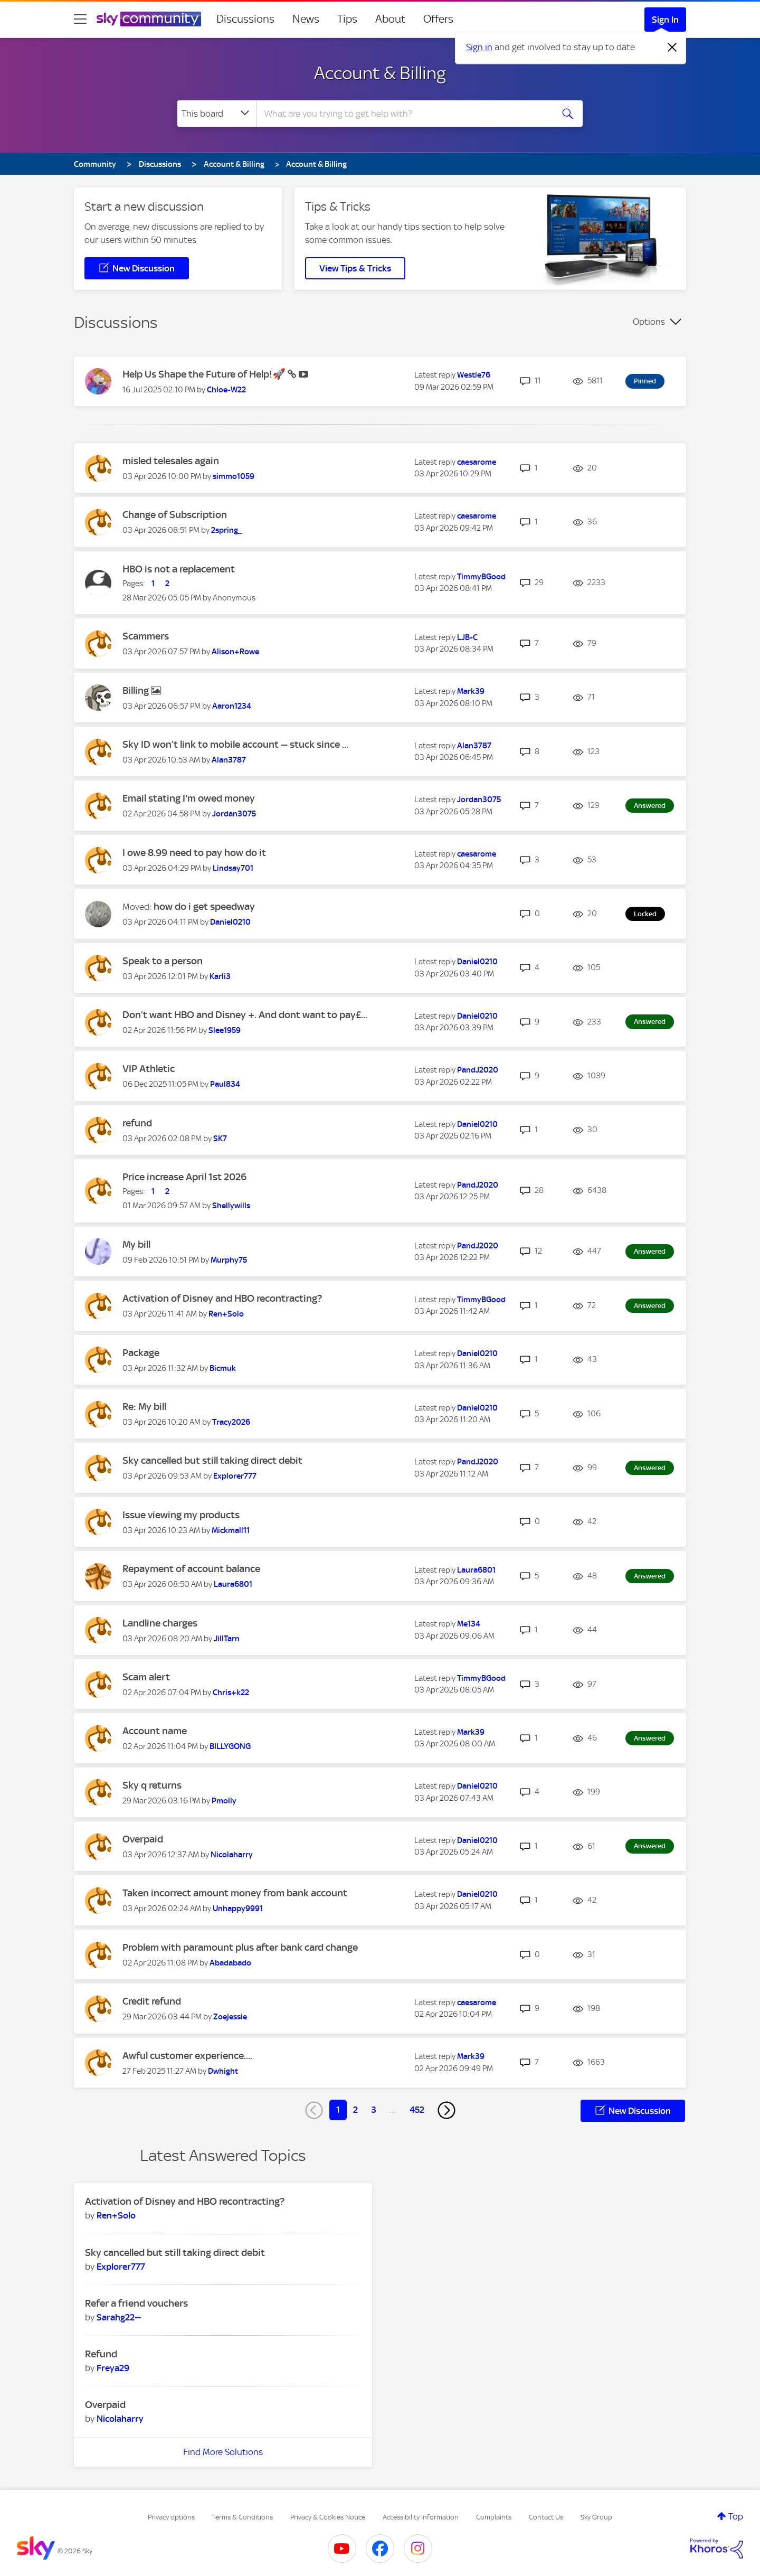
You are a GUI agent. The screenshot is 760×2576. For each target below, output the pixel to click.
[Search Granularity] (216, 113)
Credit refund (151, 2001)
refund (137, 1123)
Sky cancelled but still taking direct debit (212, 1460)
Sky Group (596, 2517)
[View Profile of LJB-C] (467, 637)
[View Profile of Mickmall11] (231, 1530)
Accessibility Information (421, 2517)
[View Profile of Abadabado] (230, 1963)
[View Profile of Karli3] (220, 976)
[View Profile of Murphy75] (229, 1260)
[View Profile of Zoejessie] (230, 2017)
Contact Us (546, 2517)
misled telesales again (170, 461)
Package (140, 1353)
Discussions (245, 19)
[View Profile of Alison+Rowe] (235, 651)
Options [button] (649, 321)
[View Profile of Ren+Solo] (226, 1314)
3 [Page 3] (373, 2109)
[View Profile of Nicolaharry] (232, 1854)
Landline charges (159, 1623)
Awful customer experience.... (187, 2055)
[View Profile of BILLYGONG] (230, 1746)
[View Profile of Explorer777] (234, 1476)
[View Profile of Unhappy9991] (238, 1908)
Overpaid (142, 1839)
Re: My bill (144, 1406)
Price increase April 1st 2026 (184, 1177)
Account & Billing (380, 72)
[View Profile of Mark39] (470, 691)
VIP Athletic (148, 1069)
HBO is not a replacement (178, 569)
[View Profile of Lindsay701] (233, 868)
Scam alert (146, 1677)
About (390, 19)
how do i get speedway (204, 906)
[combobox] (403, 113)
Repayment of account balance (191, 1569)
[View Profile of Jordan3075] (234, 814)
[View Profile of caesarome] (476, 462)
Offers (438, 19)
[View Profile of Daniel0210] (230, 922)
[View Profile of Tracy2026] (231, 1422)
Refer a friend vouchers (136, 2303)
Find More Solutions (223, 2452)
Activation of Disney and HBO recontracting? (222, 1298)
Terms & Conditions (242, 2517)
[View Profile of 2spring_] (226, 530)
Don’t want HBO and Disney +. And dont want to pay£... (244, 1015)
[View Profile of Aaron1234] (231, 706)
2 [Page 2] (355, 2109)
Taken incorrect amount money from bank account (234, 1893)
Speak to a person (162, 961)
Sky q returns (152, 1785)
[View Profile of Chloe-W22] (226, 389)
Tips (347, 19)
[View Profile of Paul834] (225, 1084)
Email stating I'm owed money (188, 798)
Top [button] (735, 2516)
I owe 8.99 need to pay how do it (194, 853)
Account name (154, 1731)
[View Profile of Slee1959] (224, 1030)
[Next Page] (446, 2110)
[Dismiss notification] (672, 47)
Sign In (665, 19)
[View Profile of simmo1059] (233, 476)
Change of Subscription (174, 515)
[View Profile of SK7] (220, 1138)
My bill (136, 1244)
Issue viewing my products (181, 1515)
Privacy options (171, 2517)
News (305, 19)
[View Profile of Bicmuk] (223, 1368)
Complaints (493, 2517)
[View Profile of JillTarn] (227, 1638)
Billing (136, 690)
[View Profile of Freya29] (113, 2368)
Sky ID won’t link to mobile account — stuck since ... (235, 744)
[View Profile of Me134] (468, 1624)
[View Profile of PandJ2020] (477, 1070)
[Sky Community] (149, 19)
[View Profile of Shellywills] (231, 1205)
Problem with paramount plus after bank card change (240, 1947)
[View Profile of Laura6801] (233, 1584)
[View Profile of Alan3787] (229, 760)
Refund (101, 2354)
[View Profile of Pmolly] (224, 1801)
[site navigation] (80, 19)
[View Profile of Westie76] (473, 375)
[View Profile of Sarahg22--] (119, 2317)
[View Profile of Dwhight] (223, 2071)
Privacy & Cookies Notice (327, 2517)
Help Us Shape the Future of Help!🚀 (205, 374)
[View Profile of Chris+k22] (231, 1692)
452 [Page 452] (417, 2109)
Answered (650, 806)
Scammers (145, 636)
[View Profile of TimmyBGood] (481, 576)
